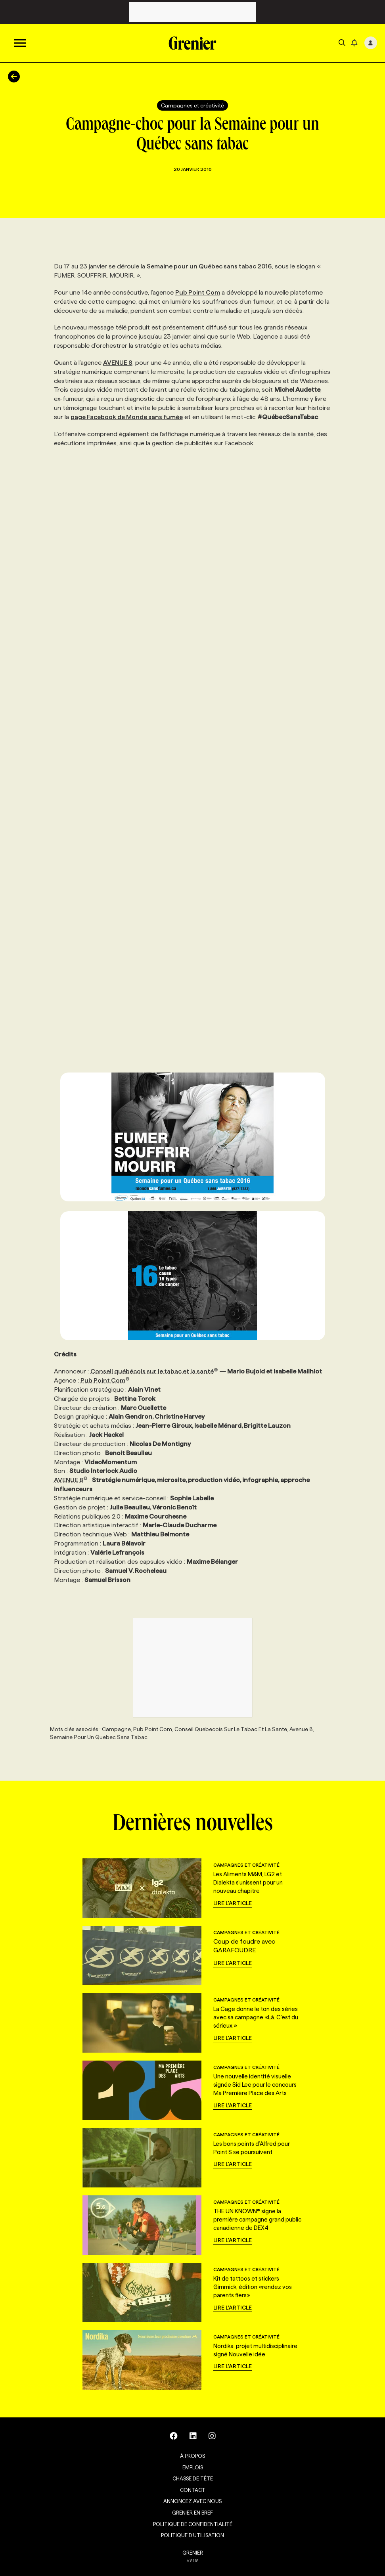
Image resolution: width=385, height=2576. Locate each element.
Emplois (192, 2467)
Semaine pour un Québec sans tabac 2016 (209, 266)
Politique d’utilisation (192, 2535)
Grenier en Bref (192, 2512)
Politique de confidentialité (192, 2524)
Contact (192, 2490)
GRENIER (192, 2552)
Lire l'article (232, 1903)
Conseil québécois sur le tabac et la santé (154, 1371)
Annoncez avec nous (192, 2501)
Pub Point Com (197, 292)
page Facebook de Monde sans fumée (127, 417)
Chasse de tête (192, 2478)
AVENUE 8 (117, 362)
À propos (192, 2456)
